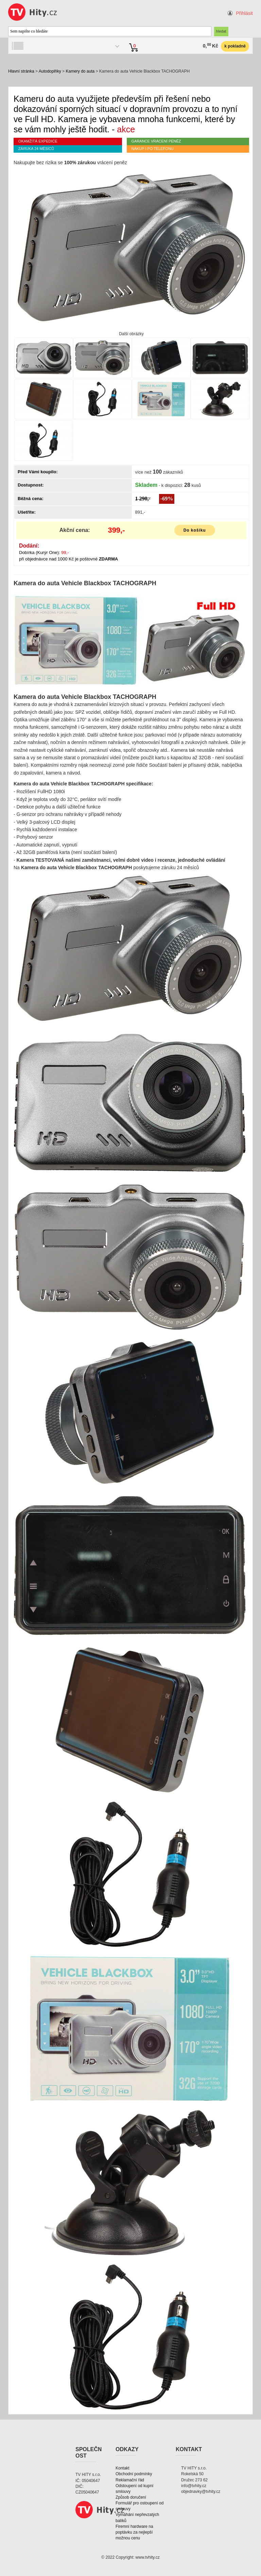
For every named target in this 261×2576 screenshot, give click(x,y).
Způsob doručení (131, 2497)
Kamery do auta (80, 71)
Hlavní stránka (21, 71)
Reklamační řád (130, 2480)
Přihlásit (244, 13)
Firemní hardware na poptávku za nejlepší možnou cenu (134, 2532)
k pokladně (235, 46)
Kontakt (122, 2468)
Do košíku (195, 530)
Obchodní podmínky (134, 2474)
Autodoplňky (50, 71)
